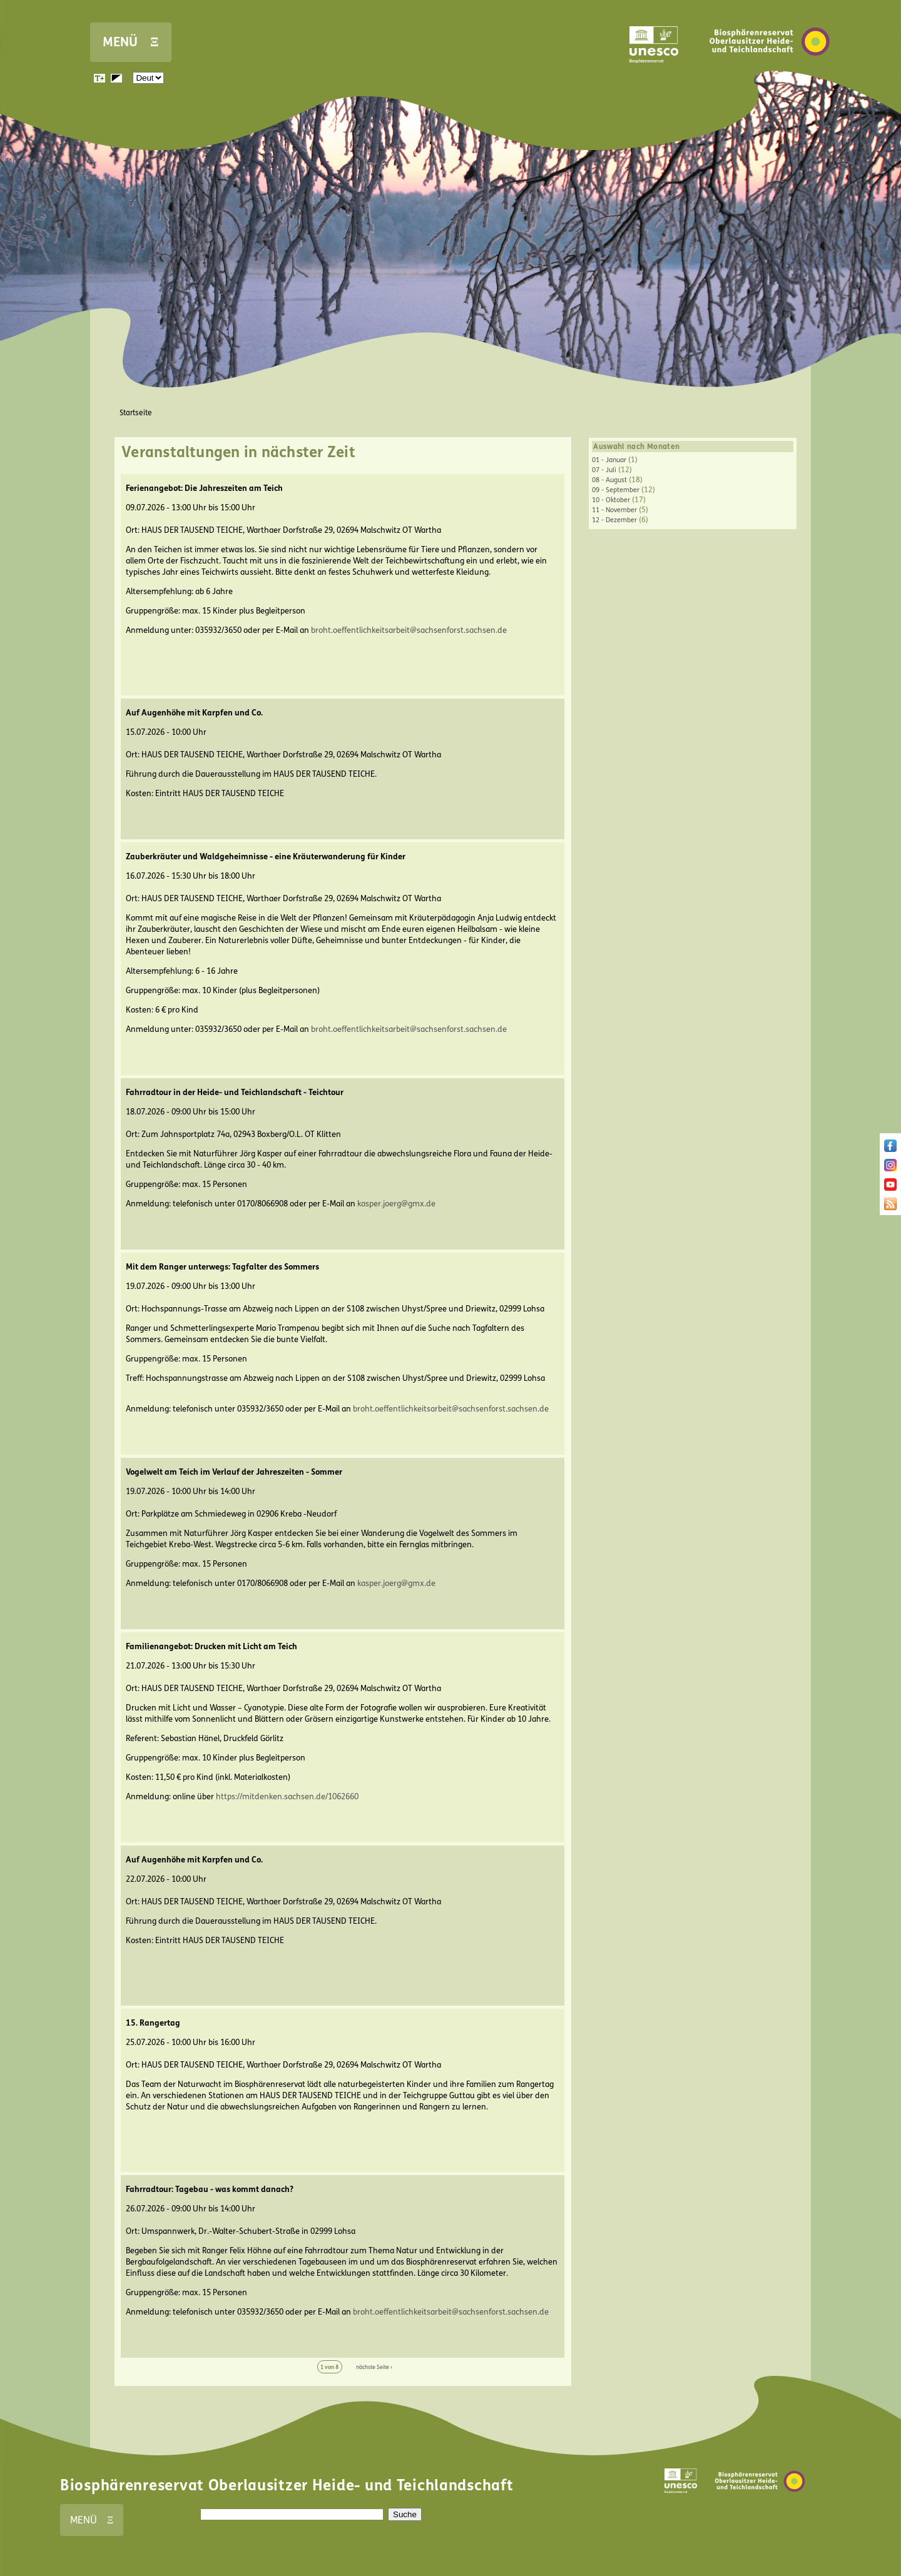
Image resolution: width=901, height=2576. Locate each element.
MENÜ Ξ (131, 42)
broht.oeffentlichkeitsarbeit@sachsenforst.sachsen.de (409, 630)
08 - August (609, 480)
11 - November (614, 510)
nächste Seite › (374, 2367)
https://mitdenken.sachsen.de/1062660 (287, 1797)
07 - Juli (604, 470)
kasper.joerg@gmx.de (396, 1204)
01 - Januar (609, 460)
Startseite (136, 412)
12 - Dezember (614, 520)
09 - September (615, 490)
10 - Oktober (611, 500)
